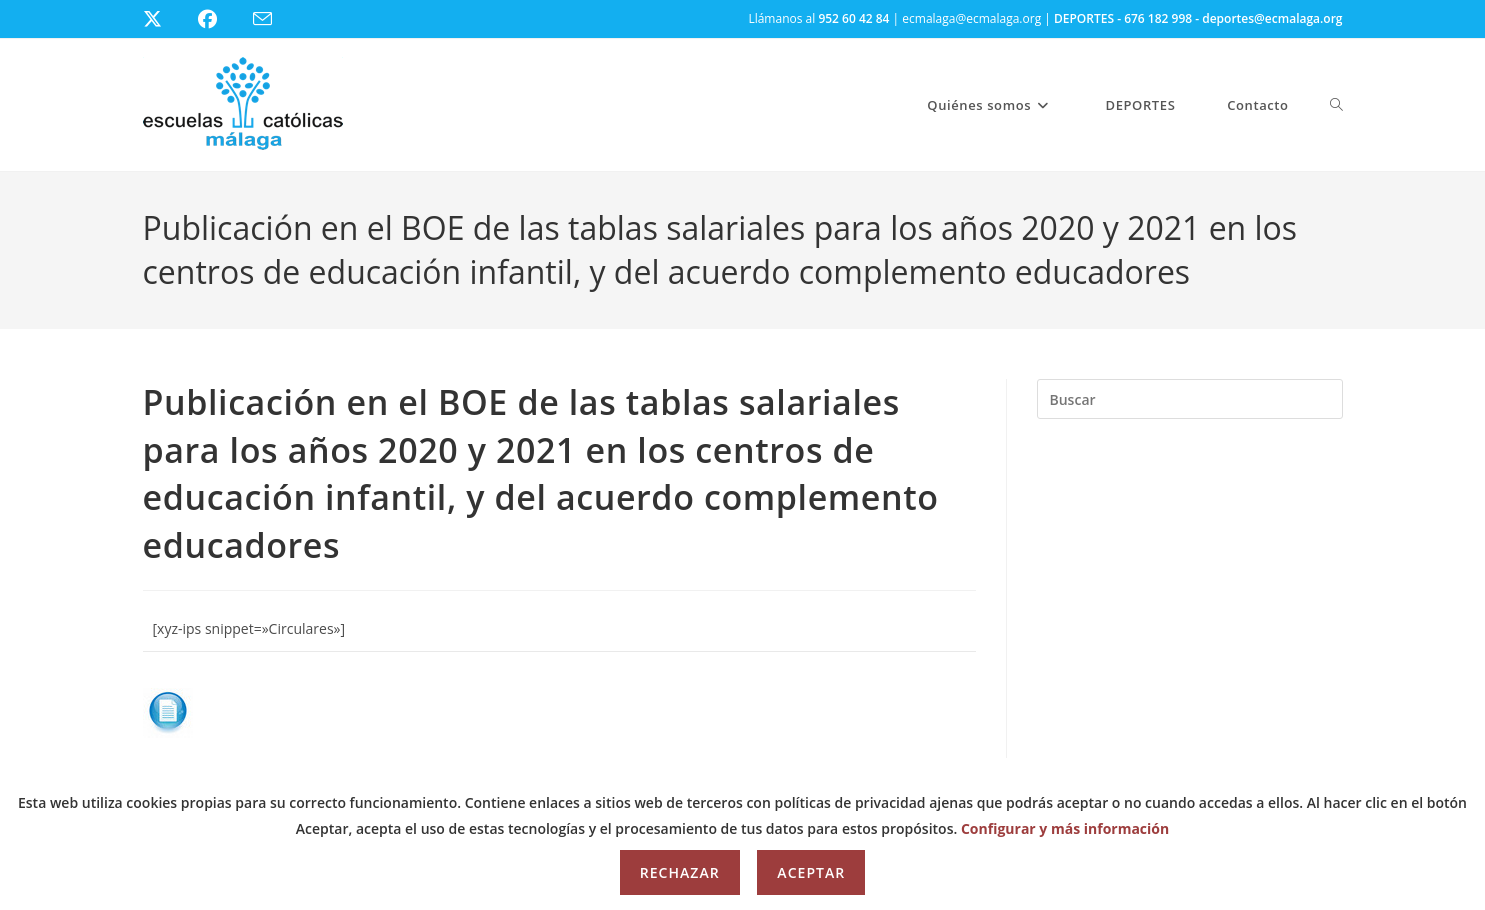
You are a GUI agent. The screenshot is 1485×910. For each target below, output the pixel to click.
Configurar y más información (1065, 828)
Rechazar (680, 872)
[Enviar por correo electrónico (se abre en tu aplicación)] (274, 19)
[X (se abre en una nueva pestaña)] (167, 19)
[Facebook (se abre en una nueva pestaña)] (219, 19)
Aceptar (811, 872)
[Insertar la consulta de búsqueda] (1190, 399)
